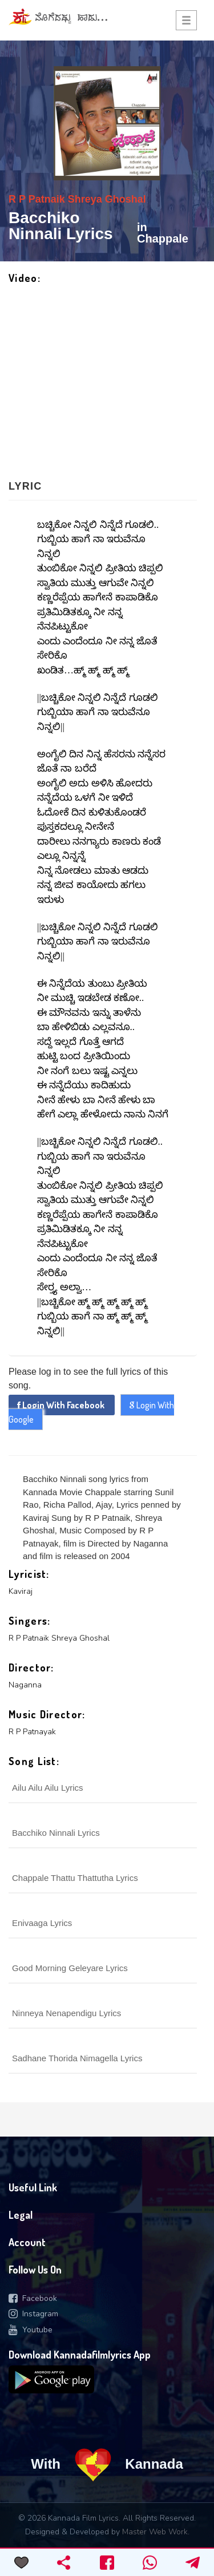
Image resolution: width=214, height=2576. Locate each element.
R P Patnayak (32, 1731)
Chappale (162, 238)
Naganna (25, 1684)
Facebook (33, 2298)
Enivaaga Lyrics (42, 1923)
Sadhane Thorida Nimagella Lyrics (77, 2058)
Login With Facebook (61, 1405)
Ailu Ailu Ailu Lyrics (47, 1787)
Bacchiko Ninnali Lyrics (56, 1833)
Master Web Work (155, 2531)
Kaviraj (21, 1591)
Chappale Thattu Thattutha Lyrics (75, 1878)
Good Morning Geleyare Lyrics (70, 1968)
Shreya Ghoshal (105, 199)
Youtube (31, 2329)
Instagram (33, 2313)
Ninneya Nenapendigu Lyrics (66, 2013)
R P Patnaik (37, 199)
